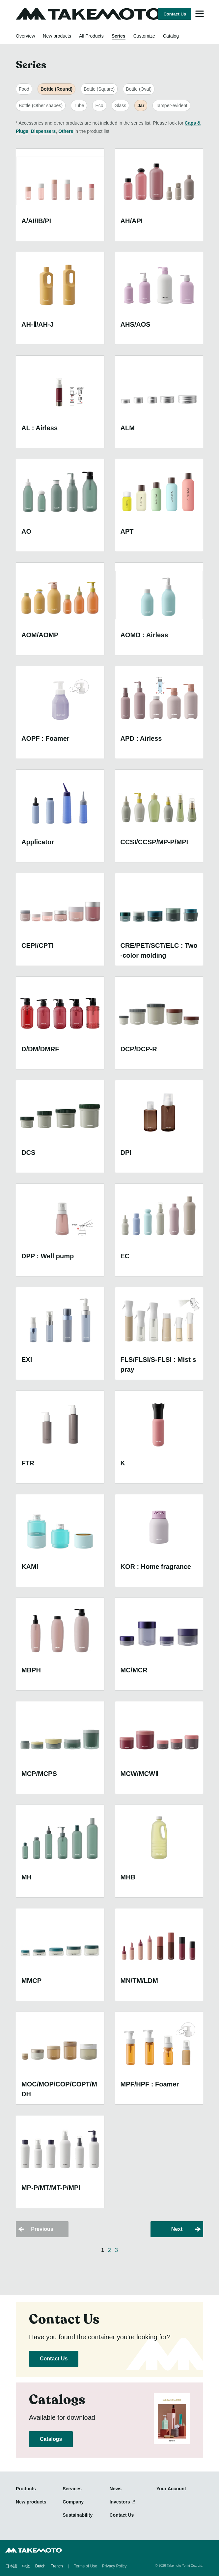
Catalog (171, 36)
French (56, 2566)
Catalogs (51, 2439)
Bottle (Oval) (138, 89)
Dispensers (43, 131)
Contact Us (174, 14)
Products (26, 2488)
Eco (99, 105)
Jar (140, 105)
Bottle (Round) (56, 89)
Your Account (171, 2488)
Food (24, 89)
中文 (26, 2566)
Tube (79, 105)
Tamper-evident (171, 105)
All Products (91, 36)
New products (57, 36)
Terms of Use (85, 2566)
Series (118, 36)
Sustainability (78, 2515)
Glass (120, 105)
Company (73, 2501)
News (116, 2488)
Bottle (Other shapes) (41, 105)
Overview (25, 36)
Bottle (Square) (99, 89)
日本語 (11, 2566)
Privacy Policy (114, 2566)
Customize (144, 36)
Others (65, 131)
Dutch (40, 2566)
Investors (120, 2501)
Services (72, 2488)
